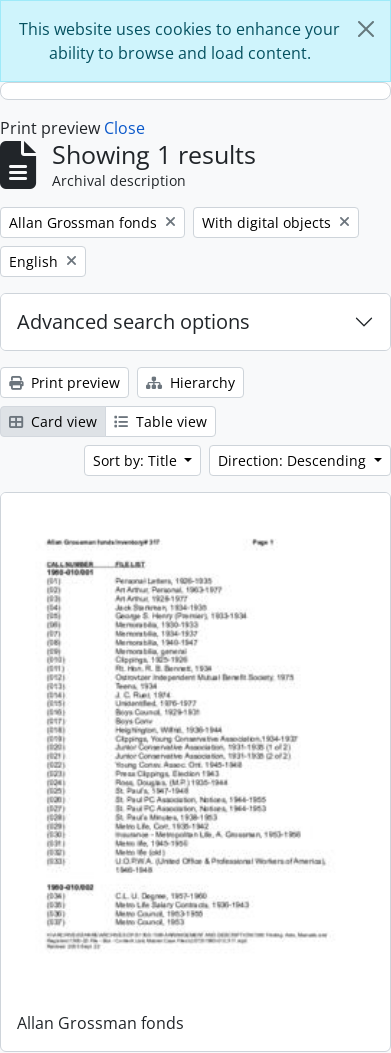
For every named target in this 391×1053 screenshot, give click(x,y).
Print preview (64, 382)
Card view (53, 421)
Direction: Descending (294, 460)
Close (124, 128)
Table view (160, 421)
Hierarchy (190, 382)
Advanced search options (133, 321)
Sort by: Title (137, 460)
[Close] (366, 29)
